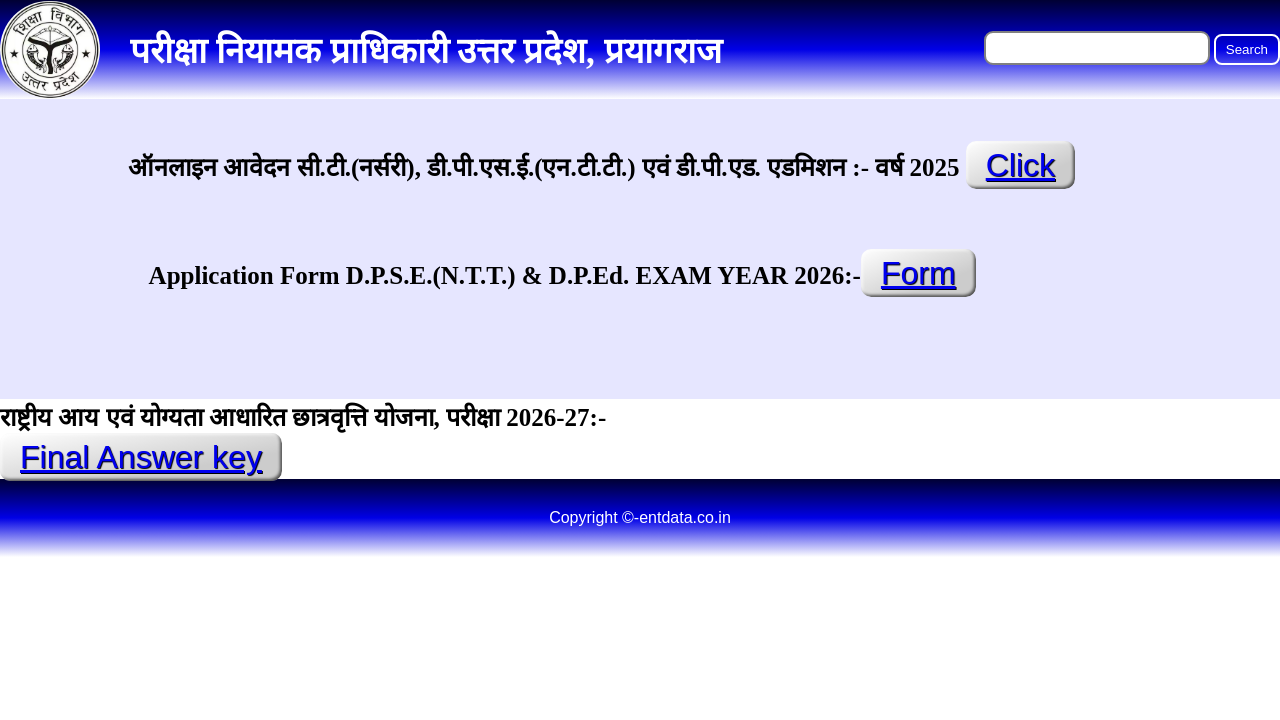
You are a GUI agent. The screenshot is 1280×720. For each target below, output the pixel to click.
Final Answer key (141, 457)
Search (1247, 49)
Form (918, 273)
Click (1020, 165)
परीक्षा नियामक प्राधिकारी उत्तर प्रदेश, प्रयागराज (426, 51)
